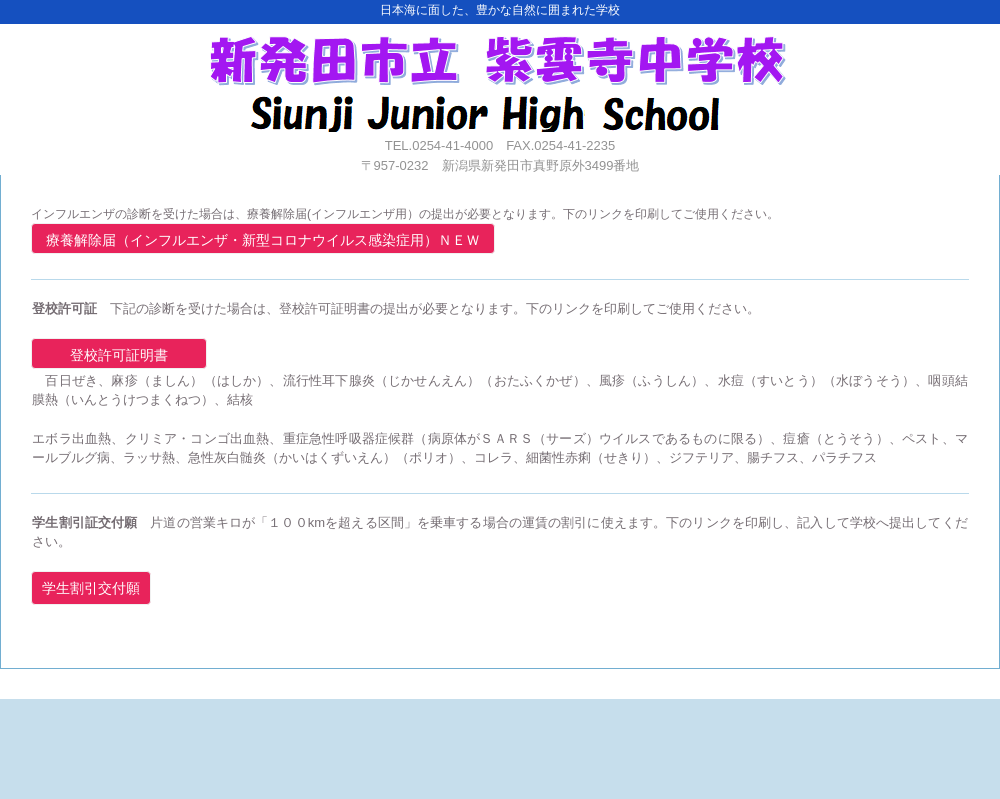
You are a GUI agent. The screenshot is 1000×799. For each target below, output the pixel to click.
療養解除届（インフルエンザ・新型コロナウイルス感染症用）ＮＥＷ (263, 240)
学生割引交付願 (91, 588)
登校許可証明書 (119, 355)
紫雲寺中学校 (498, 78)
